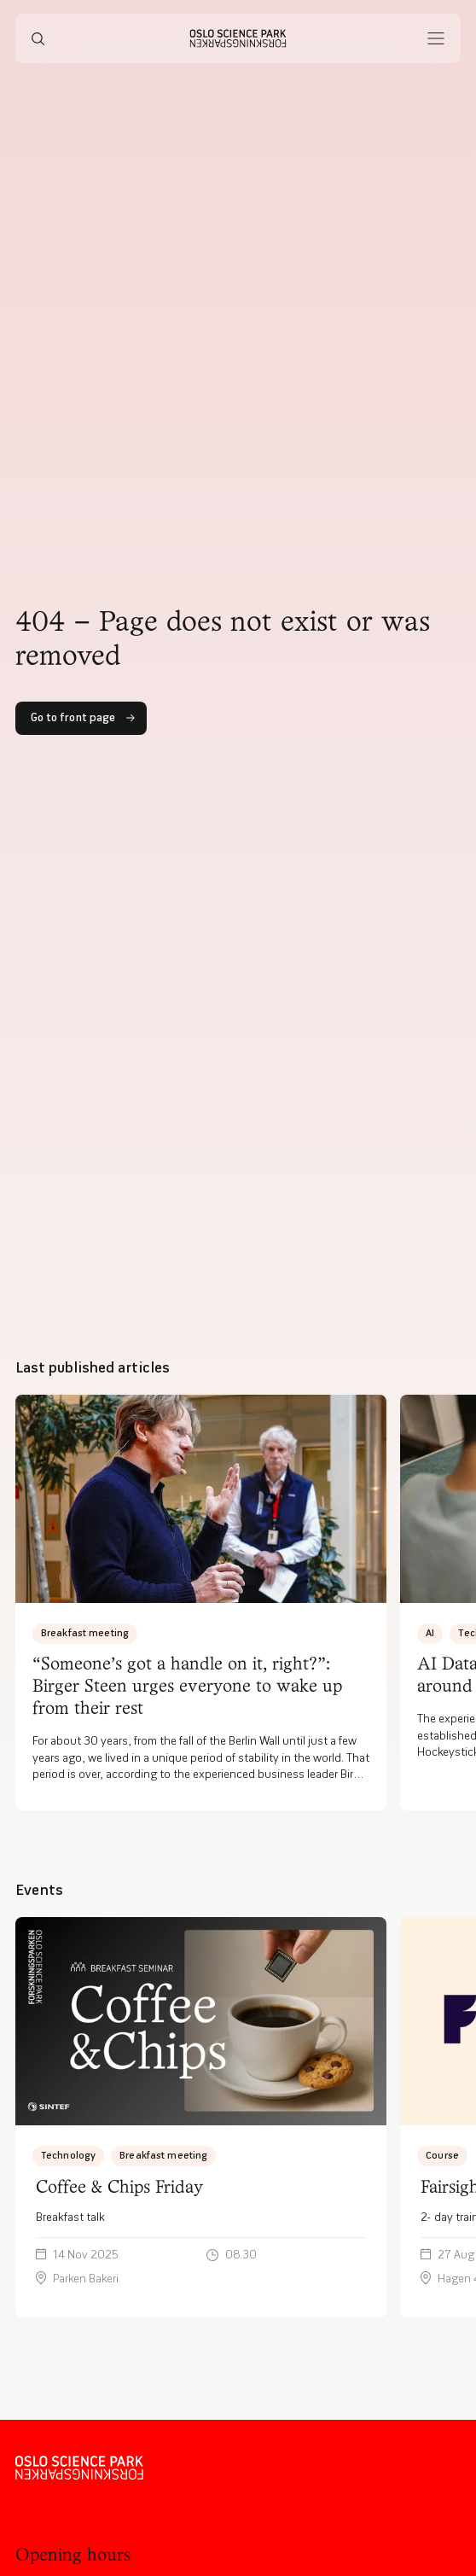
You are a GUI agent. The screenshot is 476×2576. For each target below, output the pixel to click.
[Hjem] (238, 38)
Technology (68, 2154)
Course (442, 2154)
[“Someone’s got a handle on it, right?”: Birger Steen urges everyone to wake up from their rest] (200, 1602)
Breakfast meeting (85, 1632)
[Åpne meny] (436, 38)
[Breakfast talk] (200, 2117)
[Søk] (38, 38)
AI (430, 1632)
